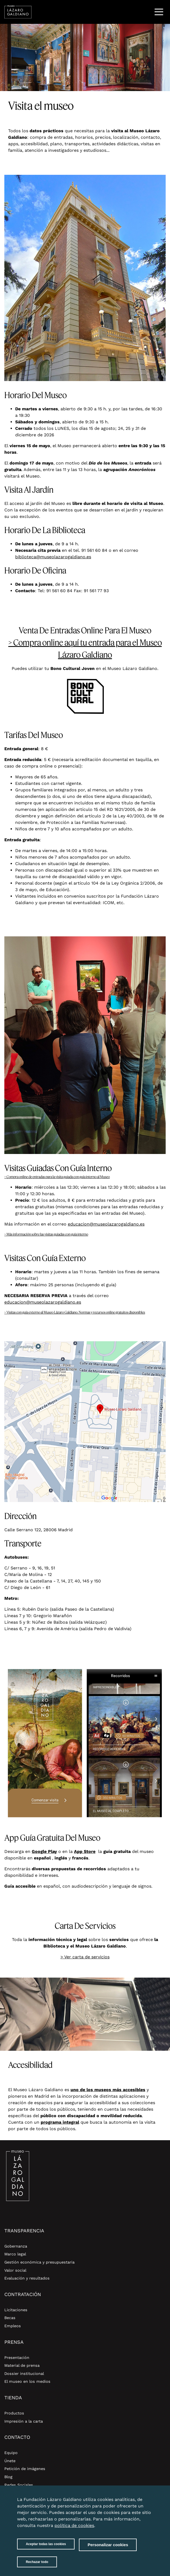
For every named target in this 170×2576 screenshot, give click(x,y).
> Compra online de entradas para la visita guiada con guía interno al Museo (57, 1177)
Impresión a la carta (23, 2421)
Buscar (145, 11)
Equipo (11, 2453)
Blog (8, 2477)
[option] (85, 57)
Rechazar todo (37, 2567)
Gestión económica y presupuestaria (39, 2262)
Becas (9, 2318)
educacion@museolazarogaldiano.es (106, 1224)
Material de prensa (22, 2365)
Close (147, 2501)
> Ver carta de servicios (85, 1956)
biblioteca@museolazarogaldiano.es (53, 556)
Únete (9, 2461)
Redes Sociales (18, 2485)
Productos (14, 2413)
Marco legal (15, 2254)
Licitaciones (15, 2310)
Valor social (15, 2270)
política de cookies (74, 2530)
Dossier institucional (24, 2373)
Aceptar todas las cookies (46, 2549)
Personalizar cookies (108, 2549)
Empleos (12, 2326)
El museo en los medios (27, 2381)
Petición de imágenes (24, 2469)
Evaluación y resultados (27, 2278)
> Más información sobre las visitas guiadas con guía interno (46, 1234)
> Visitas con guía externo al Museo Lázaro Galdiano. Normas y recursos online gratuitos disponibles (74, 1312)
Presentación (16, 2357)
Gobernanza (15, 2246)
